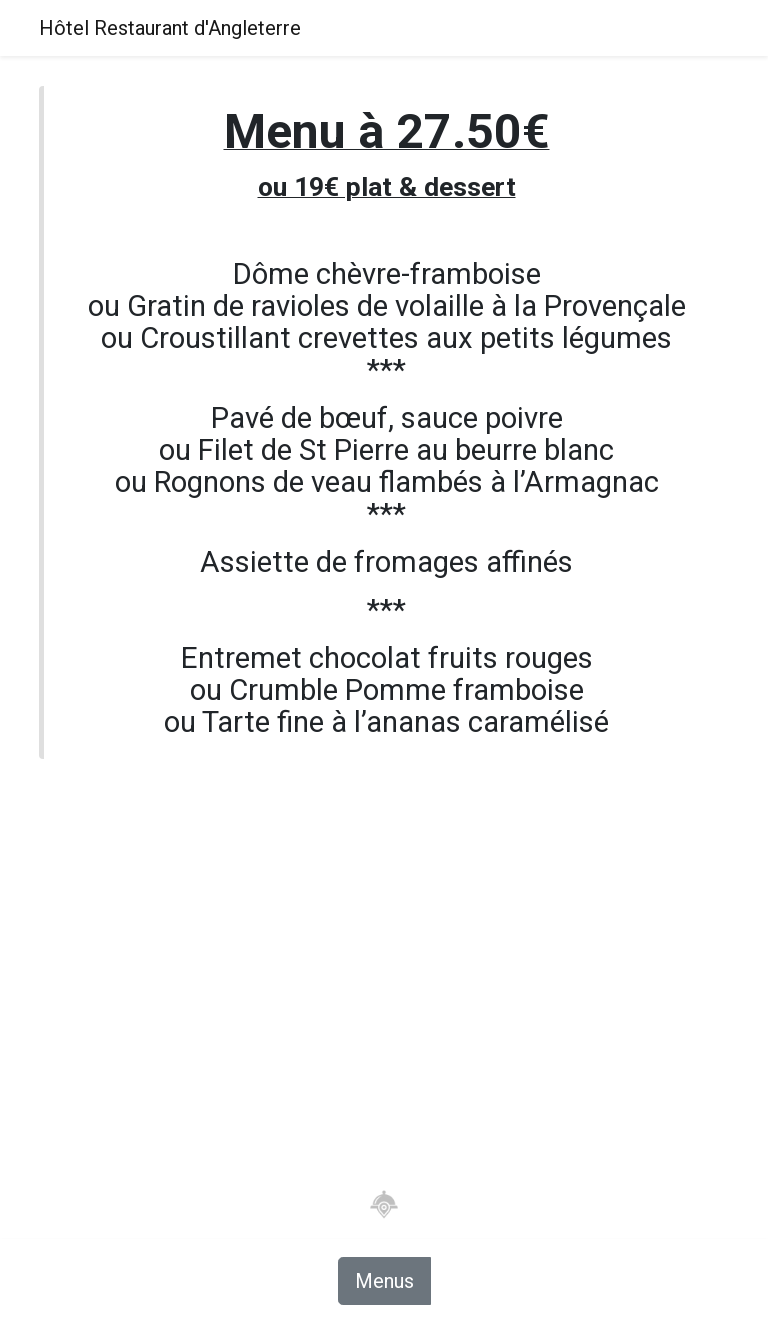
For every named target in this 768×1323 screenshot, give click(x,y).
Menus (384, 1281)
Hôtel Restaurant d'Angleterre (170, 28)
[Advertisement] (384, 966)
